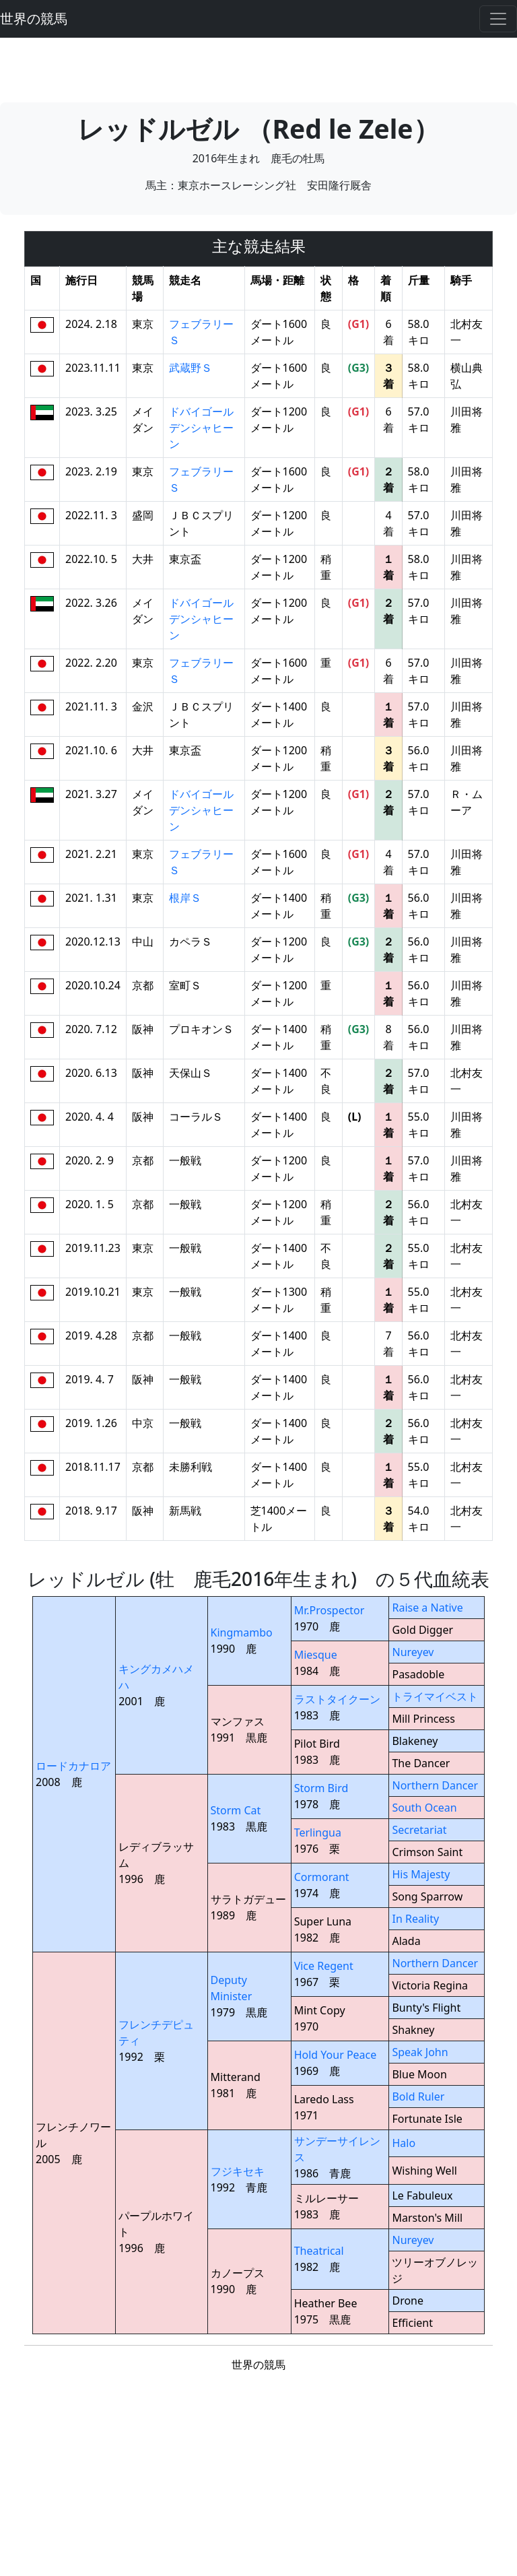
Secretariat (419, 1829)
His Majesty (421, 1874)
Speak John (420, 2052)
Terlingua (317, 1832)
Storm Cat (236, 1810)
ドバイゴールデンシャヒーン (201, 427)
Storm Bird (321, 1788)
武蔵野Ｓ (190, 367)
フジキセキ (238, 2171)
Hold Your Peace (335, 2054)
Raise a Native (427, 1607)
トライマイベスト (435, 1696)
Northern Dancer (435, 1785)
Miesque (315, 1654)
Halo (403, 2143)
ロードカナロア (73, 1765)
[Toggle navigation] (498, 18)
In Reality (415, 1918)
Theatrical (319, 2250)
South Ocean (424, 1807)
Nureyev (413, 1652)
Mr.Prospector (329, 1610)
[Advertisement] (258, 68)
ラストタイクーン (337, 1699)
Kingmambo (242, 1632)
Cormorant (321, 1877)
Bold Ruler (418, 2096)
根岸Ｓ (185, 897)
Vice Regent (323, 1965)
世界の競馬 (33, 18)
